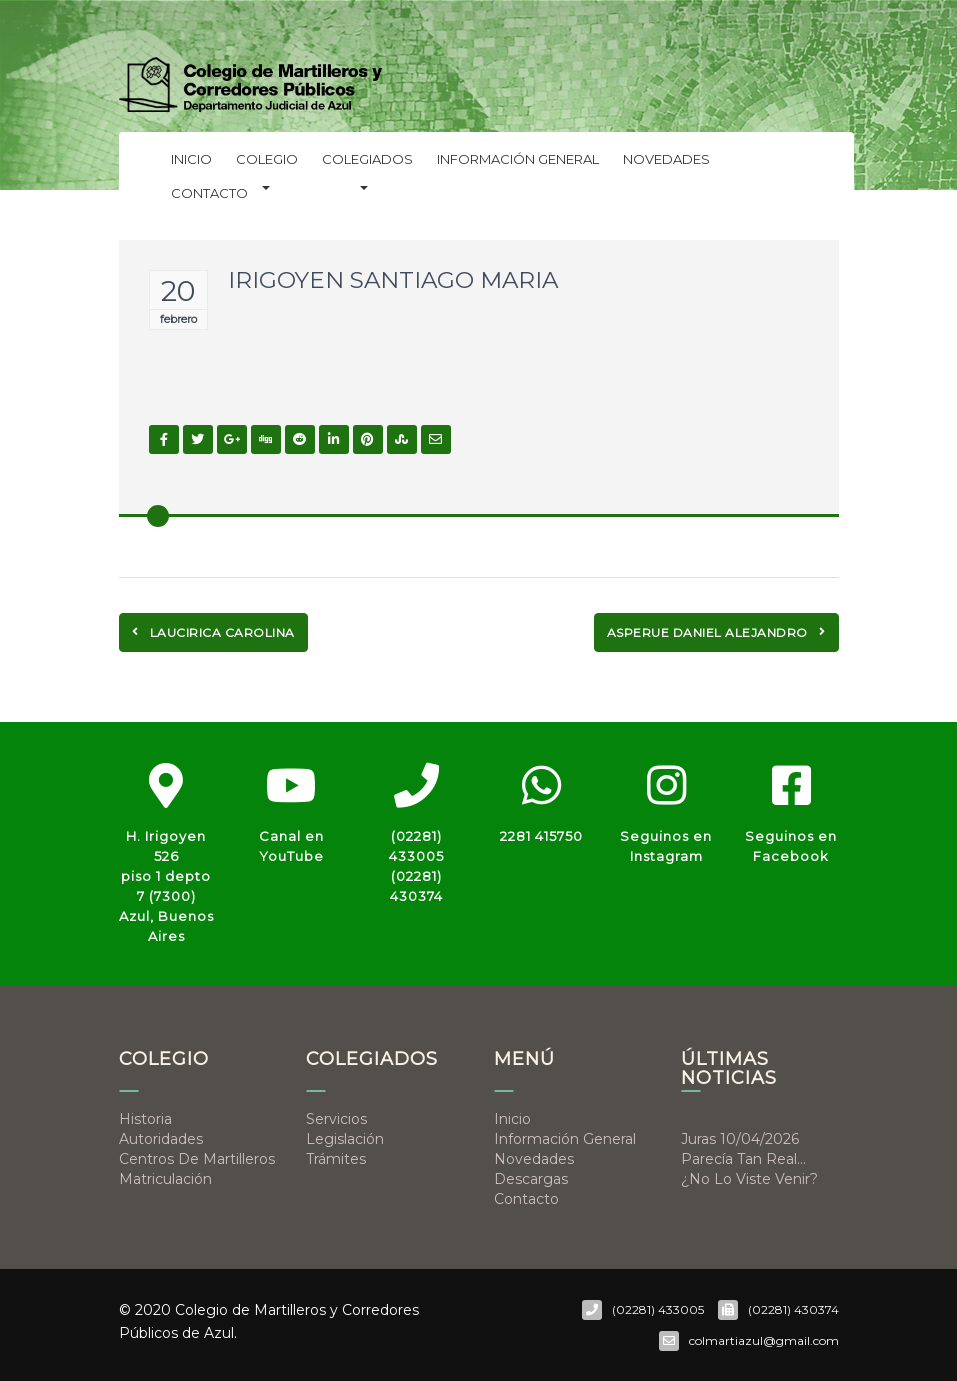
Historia (145, 1119)
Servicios (336, 1119)
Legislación (345, 1139)
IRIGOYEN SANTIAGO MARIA (393, 280)
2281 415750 (541, 836)
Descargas (531, 1179)
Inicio (191, 159)
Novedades (666, 159)
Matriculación (165, 1179)
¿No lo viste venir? (749, 1179)
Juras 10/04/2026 (740, 1139)
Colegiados (367, 163)
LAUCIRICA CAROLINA (213, 632)
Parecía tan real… (743, 1159)
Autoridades (161, 1139)
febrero (178, 319)
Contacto (209, 193)
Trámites (336, 1159)
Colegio (267, 163)
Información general (518, 159)
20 (178, 291)
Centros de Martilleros (197, 1159)
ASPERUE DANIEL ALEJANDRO (716, 632)
